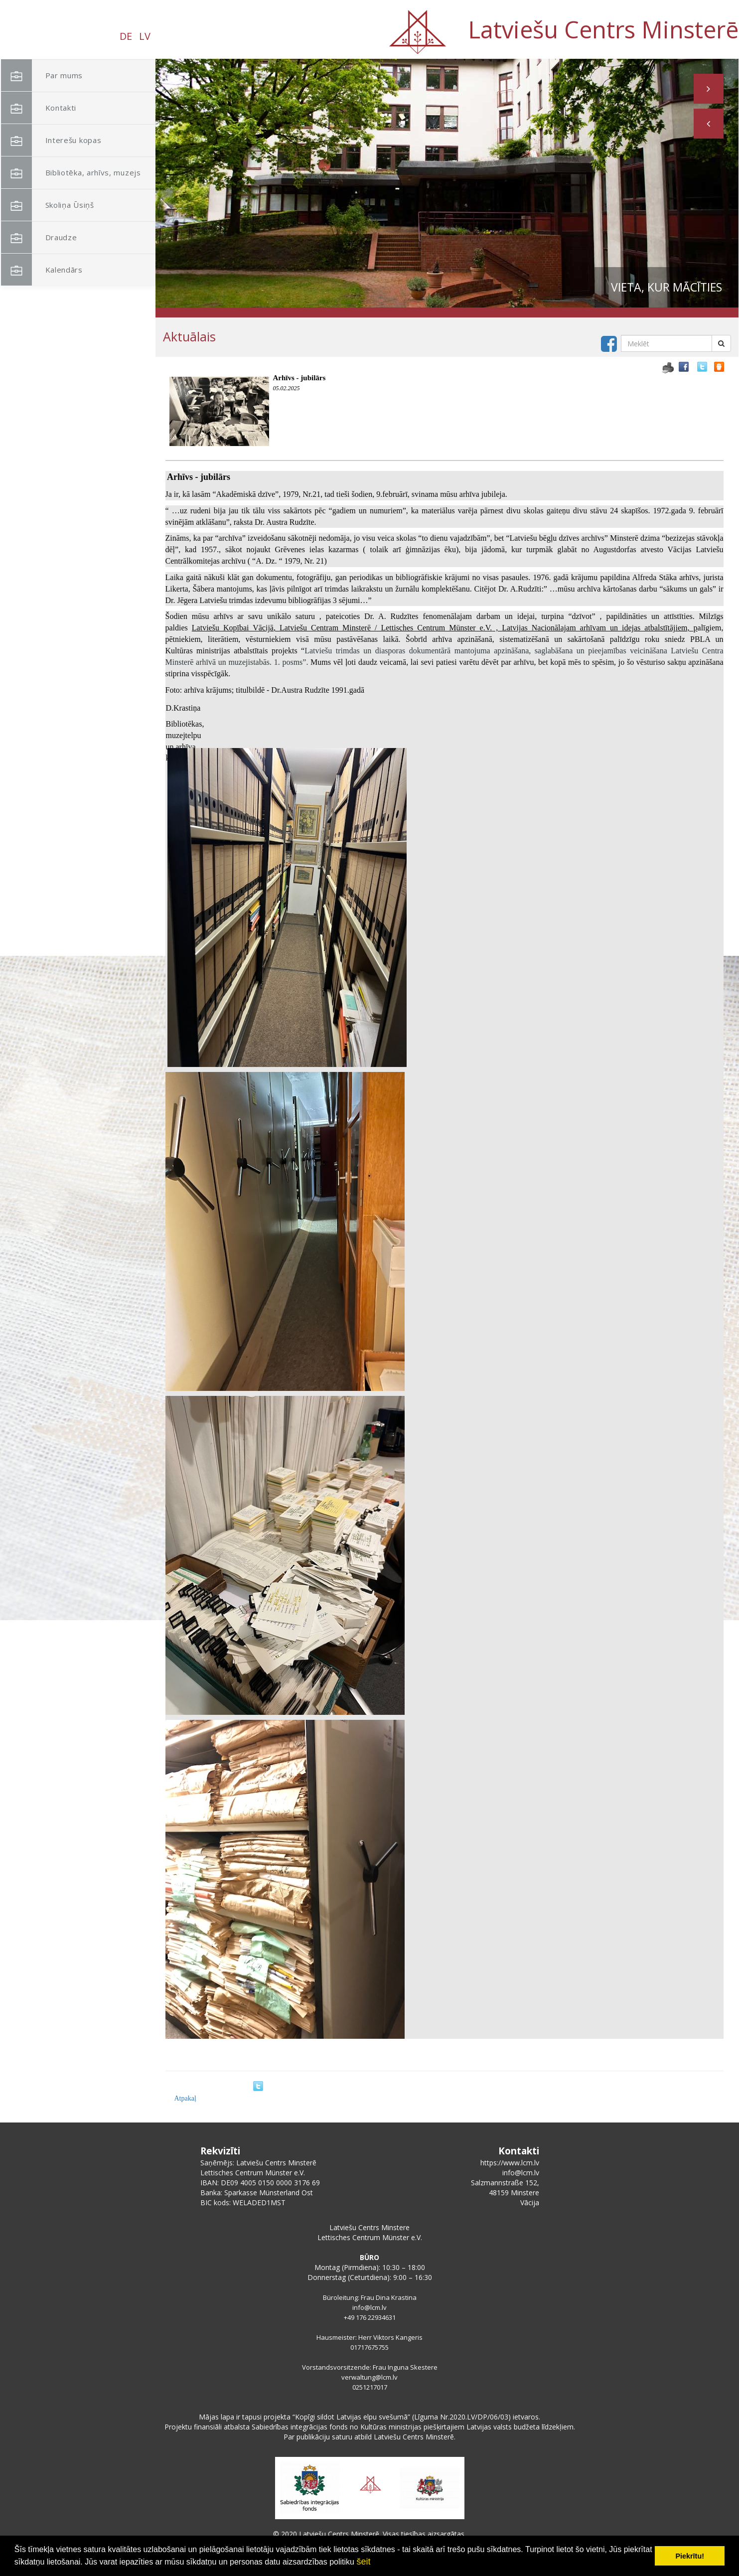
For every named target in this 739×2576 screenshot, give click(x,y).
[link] (233, 627)
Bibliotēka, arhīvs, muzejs (71, 172)
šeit (363, 2562)
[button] (709, 124)
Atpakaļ (185, 2098)
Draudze (39, 237)
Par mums (42, 75)
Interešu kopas (51, 140)
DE (126, 36)
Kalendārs (42, 270)
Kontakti (39, 108)
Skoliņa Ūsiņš (47, 205)
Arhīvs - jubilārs (299, 378)
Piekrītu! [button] (689, 2556)
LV (144, 36)
